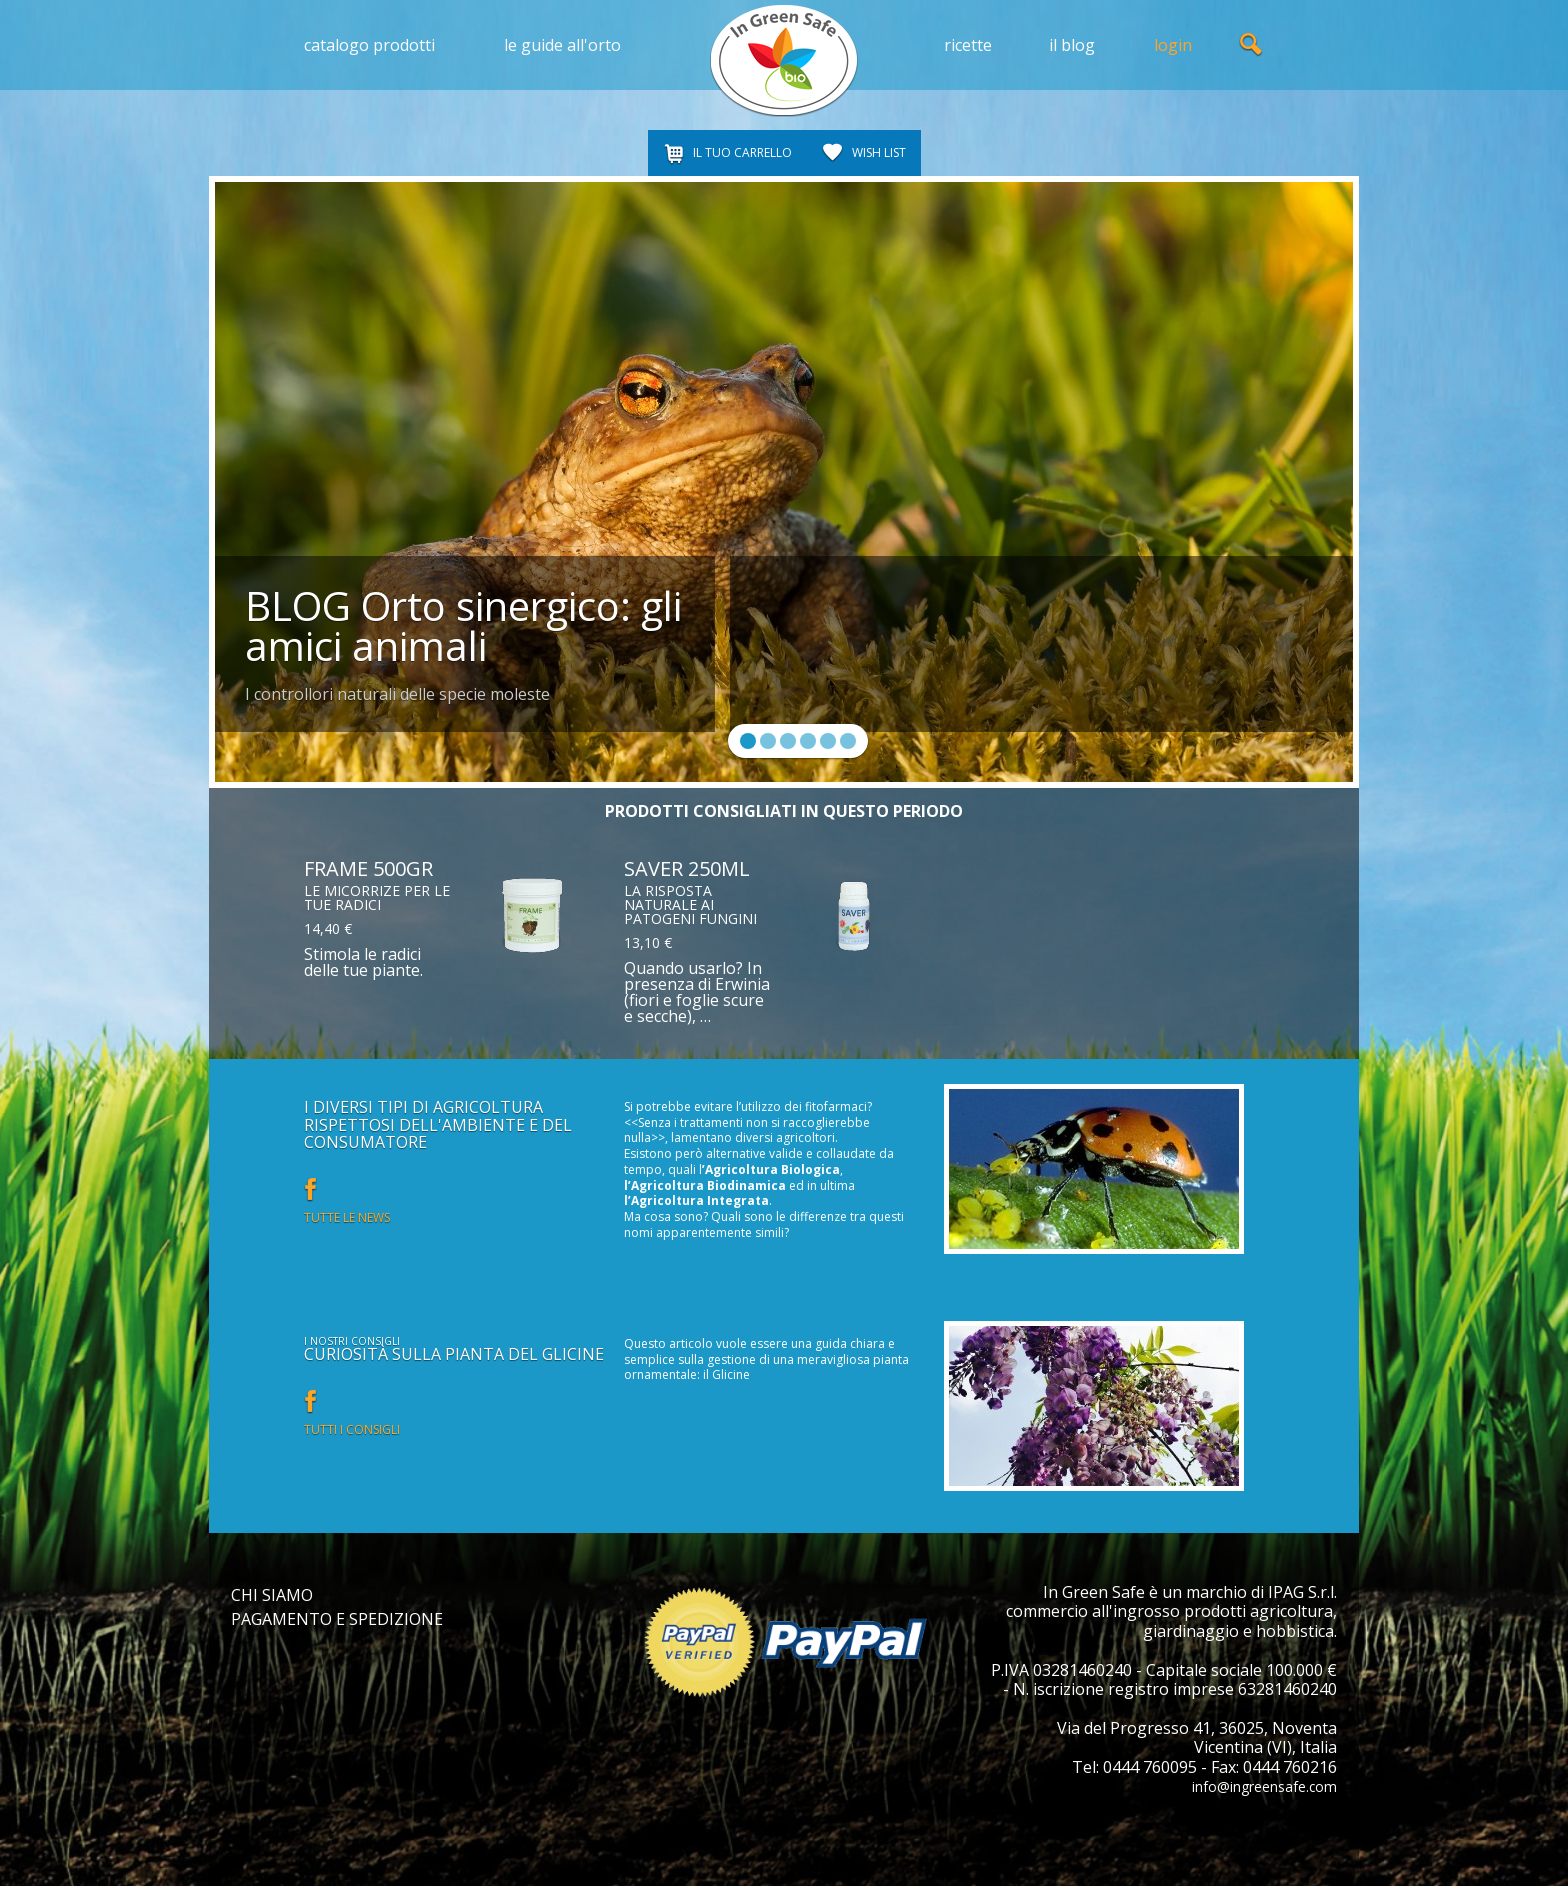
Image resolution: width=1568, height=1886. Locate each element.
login (1173, 45)
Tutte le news (347, 1218)
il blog (1072, 45)
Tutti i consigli (352, 1430)
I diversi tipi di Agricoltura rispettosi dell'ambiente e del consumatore (438, 1124)
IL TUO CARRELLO (742, 152)
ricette (968, 45)
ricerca (1251, 45)
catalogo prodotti (369, 45)
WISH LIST (879, 152)
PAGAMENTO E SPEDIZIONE (337, 1619)
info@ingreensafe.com (1252, 1786)
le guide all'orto (562, 45)
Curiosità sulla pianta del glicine (454, 1354)
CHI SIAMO (272, 1595)
